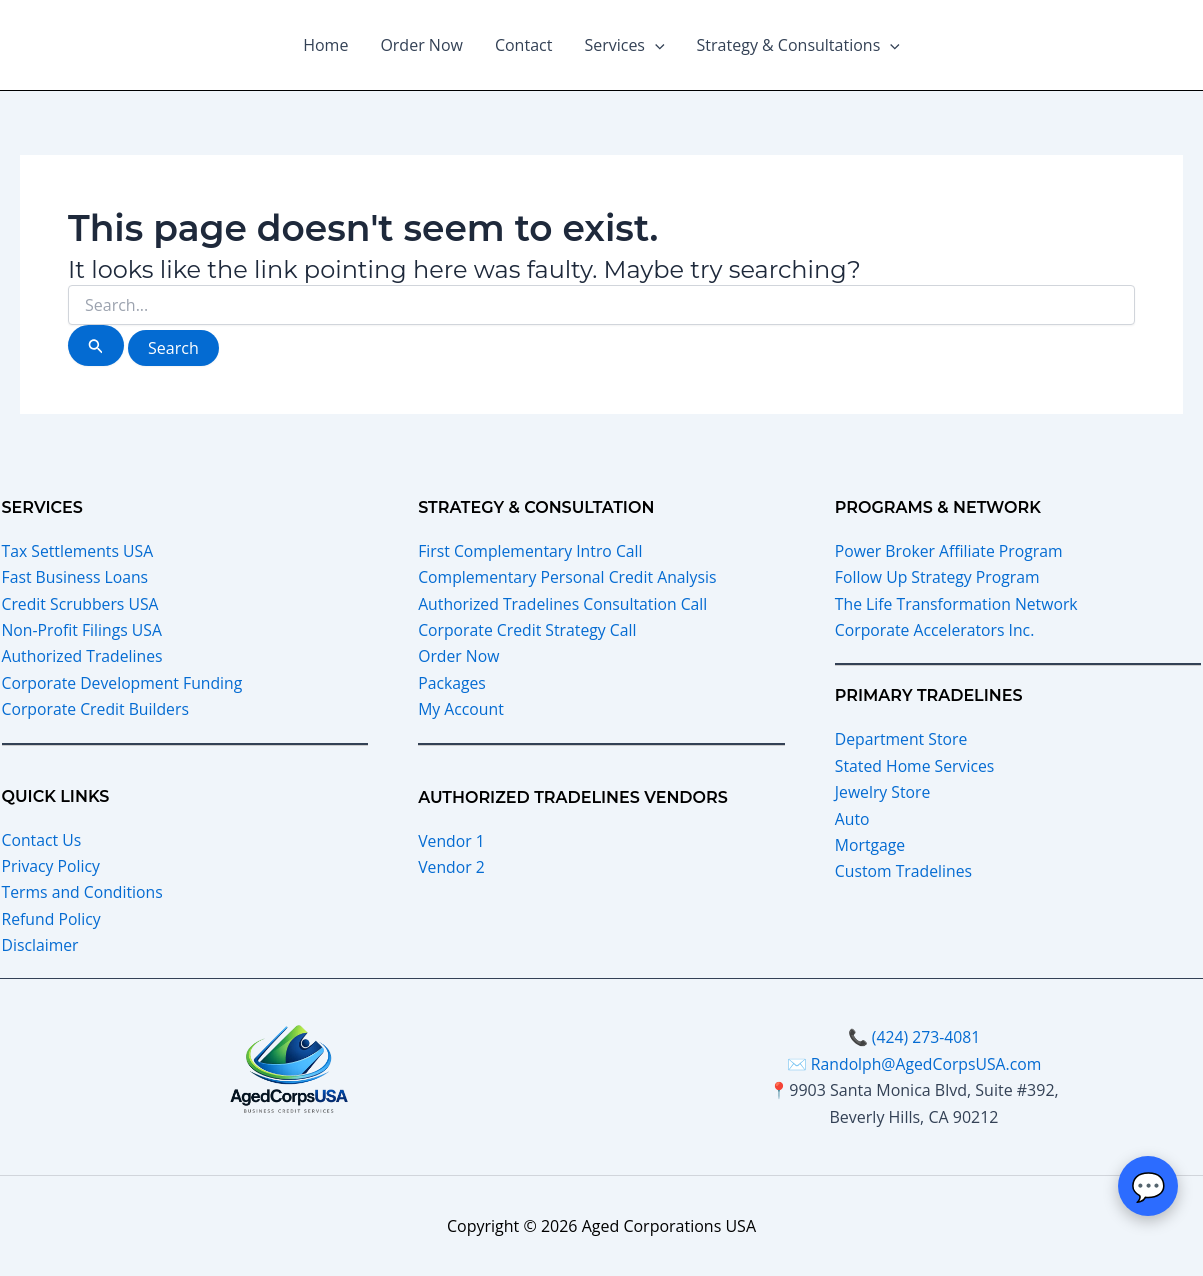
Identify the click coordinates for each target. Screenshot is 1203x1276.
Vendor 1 (452, 840)
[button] (655, 45)
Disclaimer (41, 945)
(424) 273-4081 (926, 1037)
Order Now (421, 45)
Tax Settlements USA (79, 551)
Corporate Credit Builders (97, 709)
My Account (461, 709)
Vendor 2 (452, 867)
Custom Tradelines (904, 871)
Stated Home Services (916, 766)
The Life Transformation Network (958, 604)
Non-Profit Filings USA (83, 630)
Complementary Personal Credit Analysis (569, 577)
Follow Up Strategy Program (939, 577)
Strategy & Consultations (798, 45)
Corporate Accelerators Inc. (936, 630)
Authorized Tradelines (84, 656)
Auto (852, 818)
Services (624, 45)
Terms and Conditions (84, 892)
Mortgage (871, 845)
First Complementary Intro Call (532, 551)
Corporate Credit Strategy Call (529, 630)
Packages (452, 683)
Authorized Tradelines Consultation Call (565, 604)
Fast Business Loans (76, 577)
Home (325, 45)
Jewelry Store (883, 792)
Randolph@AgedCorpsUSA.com (926, 1064)
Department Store (902, 739)
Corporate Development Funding (124, 683)
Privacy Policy (52, 866)
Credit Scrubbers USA (82, 604)
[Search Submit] (96, 345)
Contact (523, 45)
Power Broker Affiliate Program (950, 551)
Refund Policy (52, 919)
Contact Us (42, 839)
